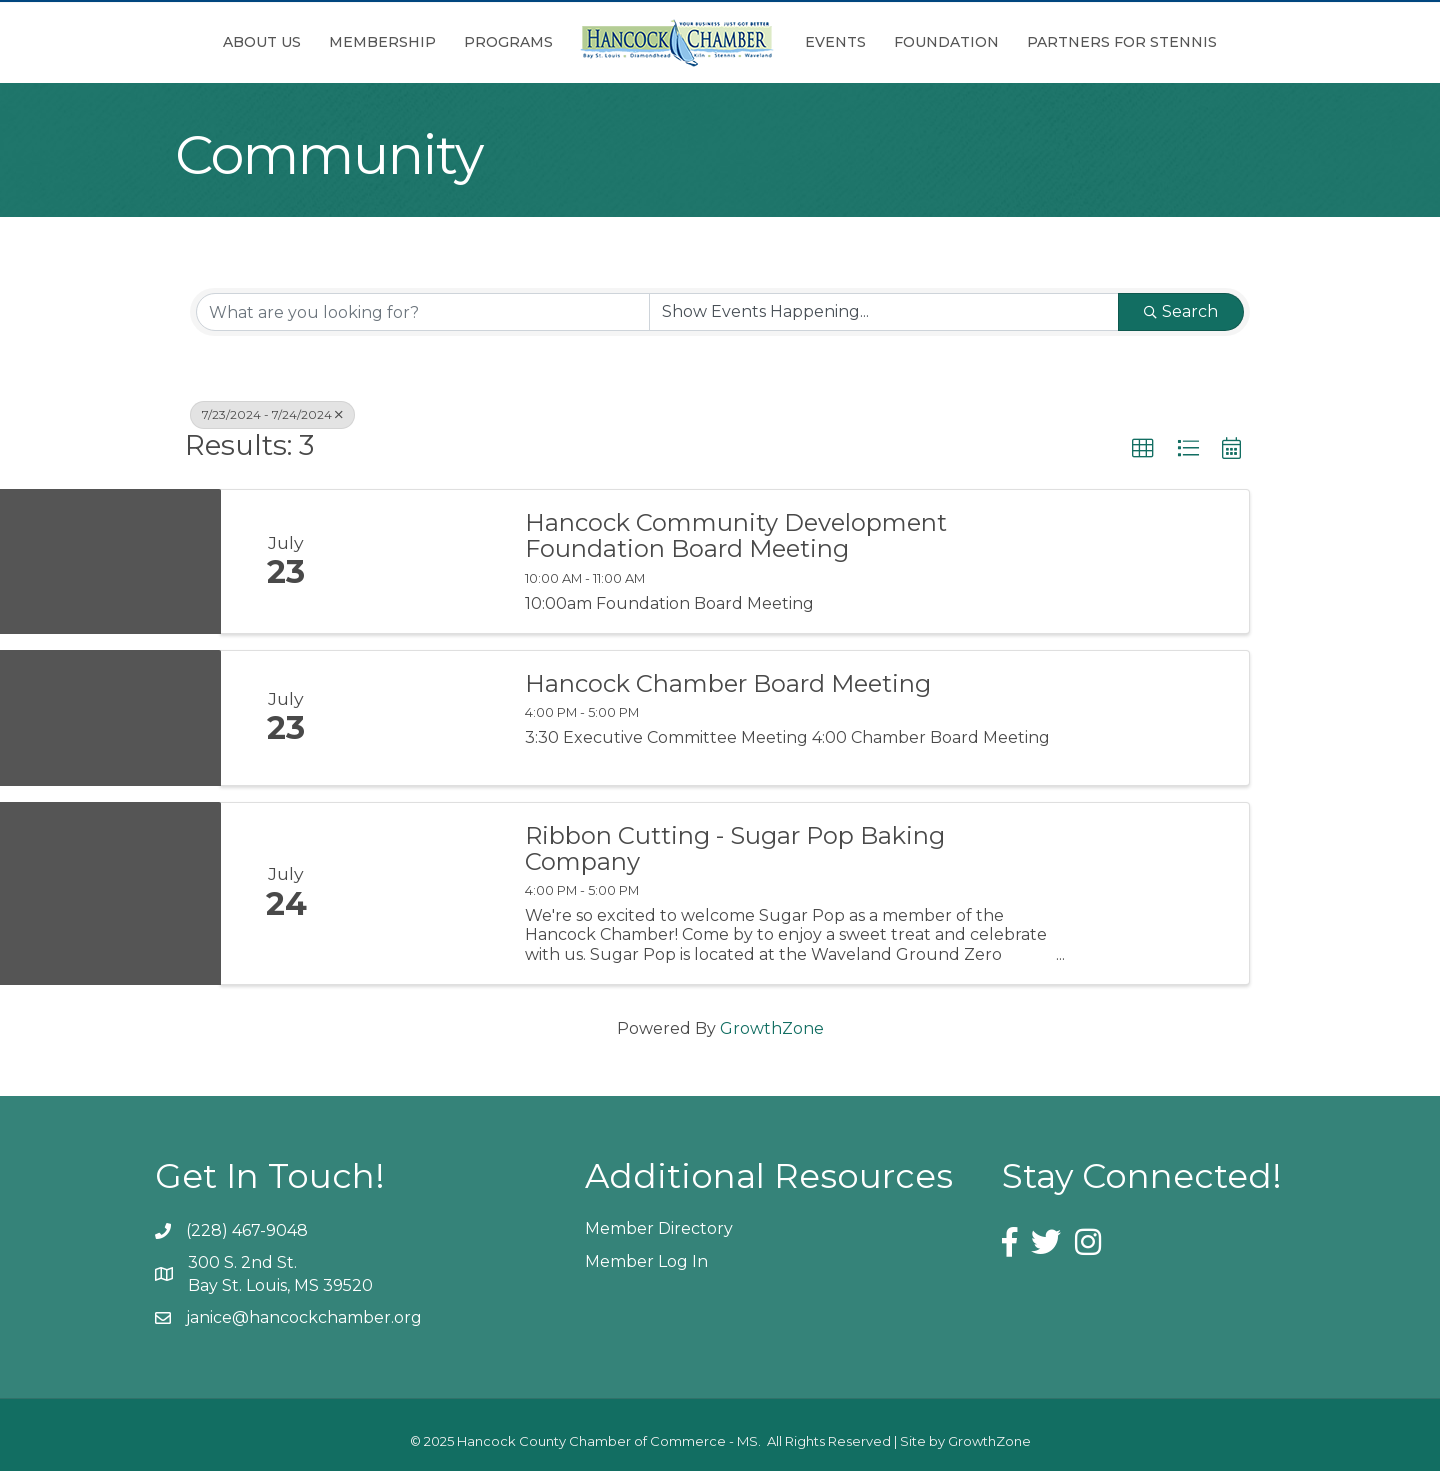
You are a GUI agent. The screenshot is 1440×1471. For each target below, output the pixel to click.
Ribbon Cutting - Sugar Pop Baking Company (735, 849)
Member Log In (646, 1261)
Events (835, 42)
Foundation (946, 42)
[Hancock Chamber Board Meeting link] (428, 718)
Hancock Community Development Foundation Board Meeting (736, 536)
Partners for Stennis (1122, 42)
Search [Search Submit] (1181, 311)
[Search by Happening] (884, 312)
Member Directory (659, 1228)
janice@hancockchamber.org (304, 1317)
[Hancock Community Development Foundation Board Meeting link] (428, 561)
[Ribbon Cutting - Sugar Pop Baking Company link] (428, 893)
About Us (262, 42)
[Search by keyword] (423, 312)
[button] (1143, 449)
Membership (382, 42)
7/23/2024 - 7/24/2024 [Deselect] (272, 414)
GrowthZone (772, 1028)
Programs (508, 42)
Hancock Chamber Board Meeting (728, 684)
